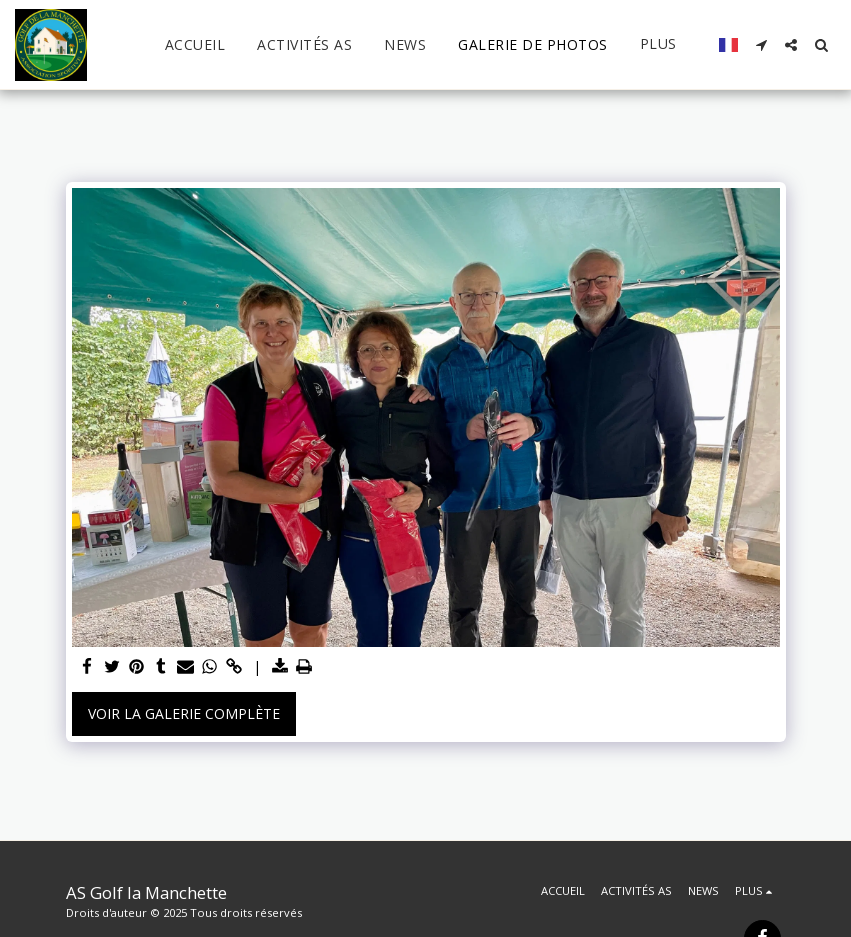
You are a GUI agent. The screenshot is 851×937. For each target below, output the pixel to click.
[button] (761, 45)
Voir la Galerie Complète (184, 713)
